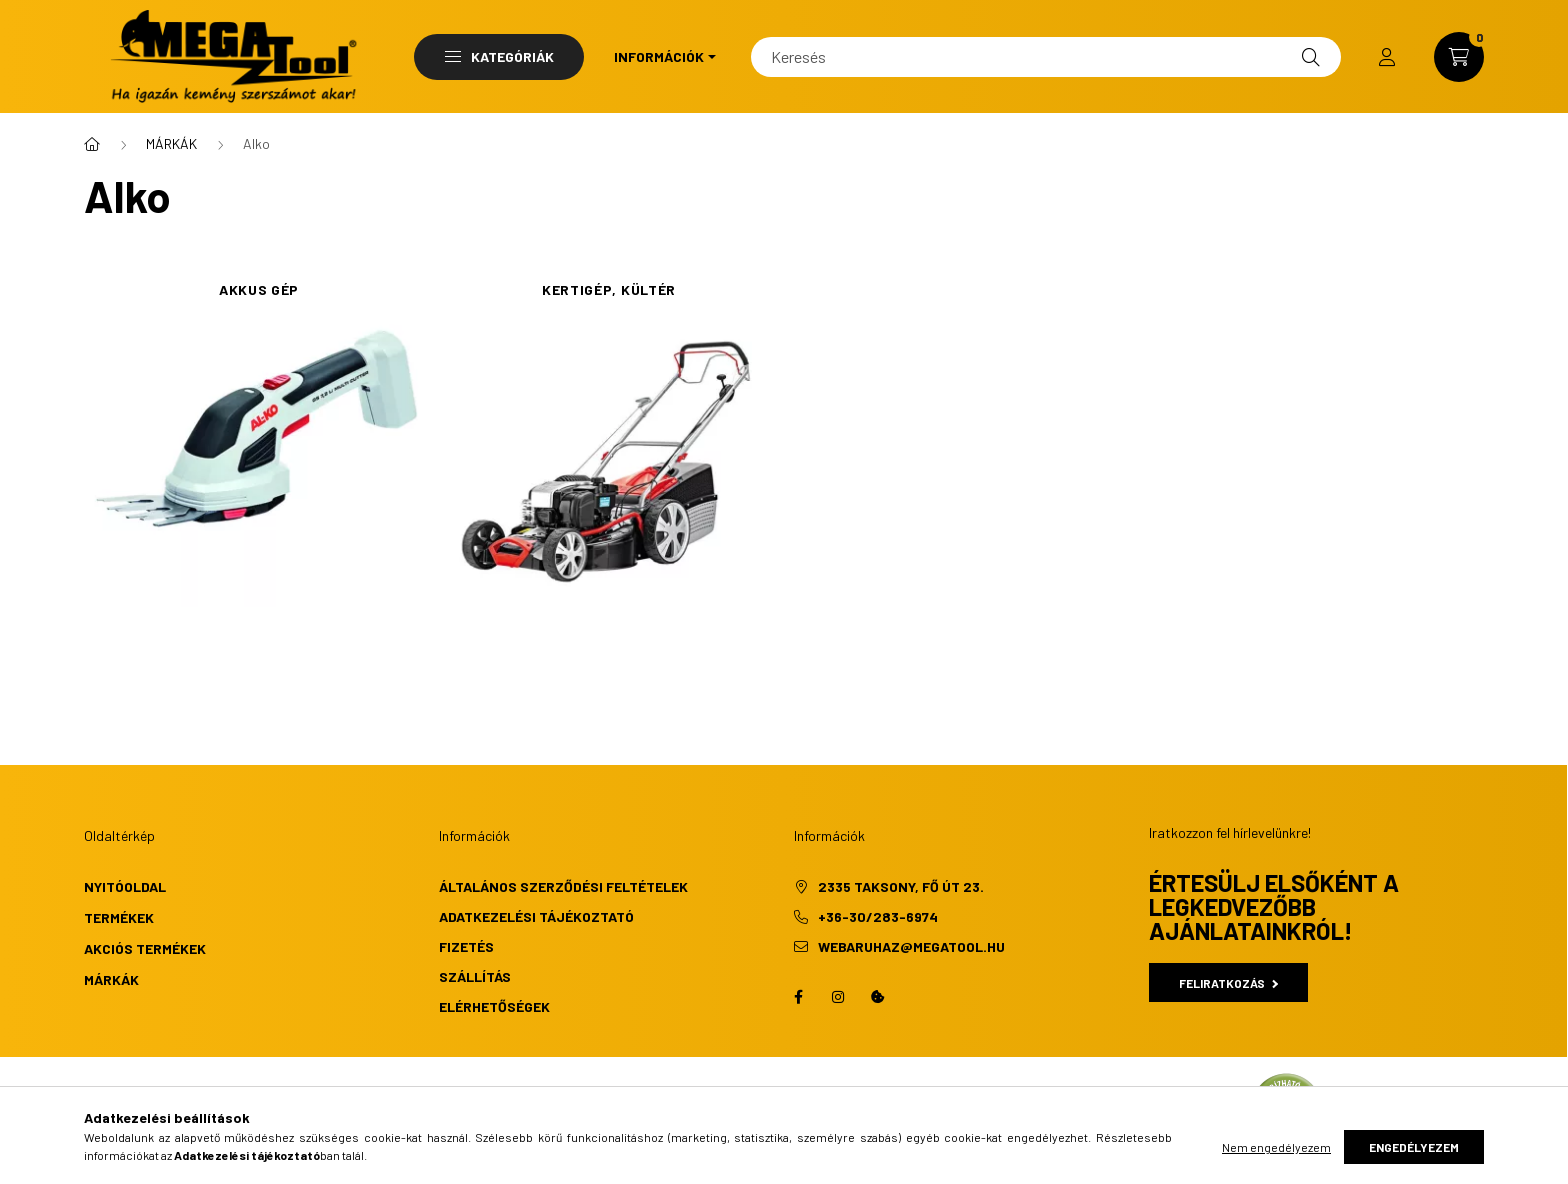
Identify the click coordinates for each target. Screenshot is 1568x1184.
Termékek (119, 917)
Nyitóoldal (125, 886)
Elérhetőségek (494, 1006)
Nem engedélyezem (1276, 1147)
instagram (838, 997)
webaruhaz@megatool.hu (911, 946)
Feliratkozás (1228, 983)
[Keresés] (1046, 57)
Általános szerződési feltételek (563, 886)
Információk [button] (659, 56)
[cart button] (1459, 57)
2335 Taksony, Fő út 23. (901, 886)
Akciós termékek (145, 948)
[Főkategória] (92, 144)
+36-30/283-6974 (878, 916)
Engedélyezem (1414, 1147)
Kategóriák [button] (499, 56)
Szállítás (475, 976)
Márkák (111, 979)
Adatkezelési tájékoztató (536, 916)
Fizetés (466, 946)
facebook (798, 997)
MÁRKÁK (171, 143)
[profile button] (1387, 57)
